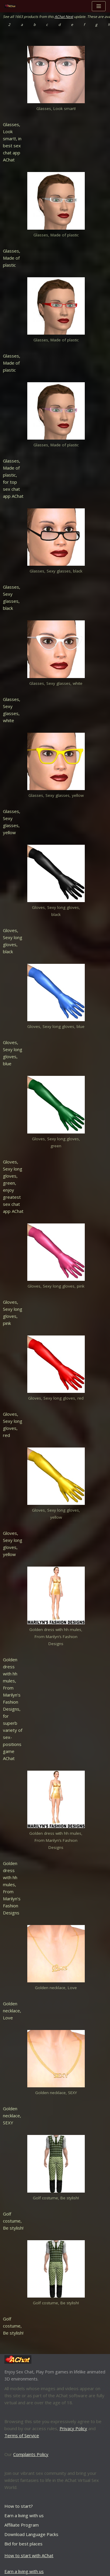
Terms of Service (21, 2435)
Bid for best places (23, 2544)
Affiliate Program (21, 2525)
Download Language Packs (31, 2534)
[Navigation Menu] (99, 6)
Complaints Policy (30, 2454)
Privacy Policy (73, 2428)
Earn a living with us (24, 2515)
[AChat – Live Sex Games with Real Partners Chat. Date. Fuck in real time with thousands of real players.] (11, 6)
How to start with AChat (28, 2555)
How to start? (18, 2506)
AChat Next (64, 16)
